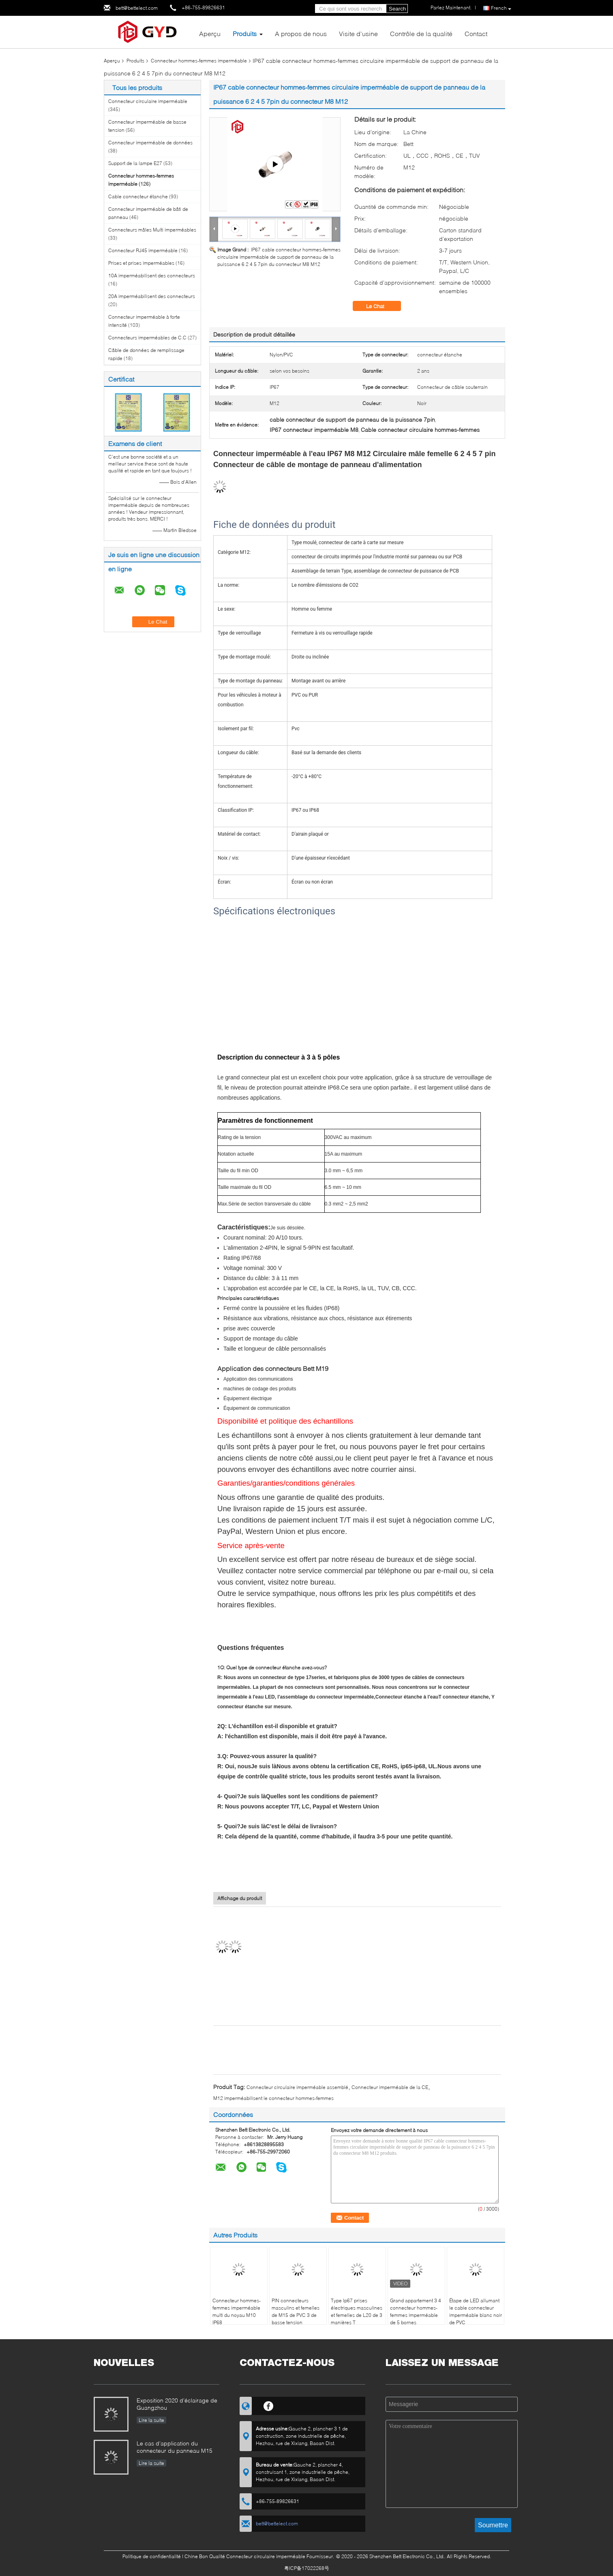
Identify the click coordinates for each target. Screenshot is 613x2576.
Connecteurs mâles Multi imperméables (152, 230)
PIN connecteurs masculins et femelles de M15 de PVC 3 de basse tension (295, 2311)
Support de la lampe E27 (135, 163)
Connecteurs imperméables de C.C (147, 338)
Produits (245, 33)
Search (397, 9)
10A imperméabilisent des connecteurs (151, 275)
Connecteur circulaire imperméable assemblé (297, 2087)
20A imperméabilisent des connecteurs (151, 296)
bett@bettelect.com (137, 8)
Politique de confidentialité (151, 2556)
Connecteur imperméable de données (150, 142)
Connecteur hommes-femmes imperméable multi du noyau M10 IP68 (236, 2311)
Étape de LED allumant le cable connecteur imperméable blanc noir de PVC (475, 2311)
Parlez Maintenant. (451, 7)
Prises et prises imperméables (141, 263)
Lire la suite (151, 2420)
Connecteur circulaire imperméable (147, 101)
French (501, 8)
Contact (476, 33)
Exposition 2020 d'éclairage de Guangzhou (177, 2404)
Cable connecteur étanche (138, 196)
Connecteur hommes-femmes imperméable (199, 61)
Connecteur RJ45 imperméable (143, 250)
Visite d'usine (358, 33)
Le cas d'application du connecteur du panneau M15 (174, 2447)
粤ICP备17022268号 (306, 2568)
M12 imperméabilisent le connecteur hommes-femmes (273, 2098)
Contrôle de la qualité (421, 33)
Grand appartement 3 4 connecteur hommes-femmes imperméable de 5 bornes (415, 2311)
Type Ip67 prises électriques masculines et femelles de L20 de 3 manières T (356, 2311)
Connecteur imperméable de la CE (390, 2087)
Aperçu (210, 33)
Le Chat (381, 306)
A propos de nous (301, 33)
